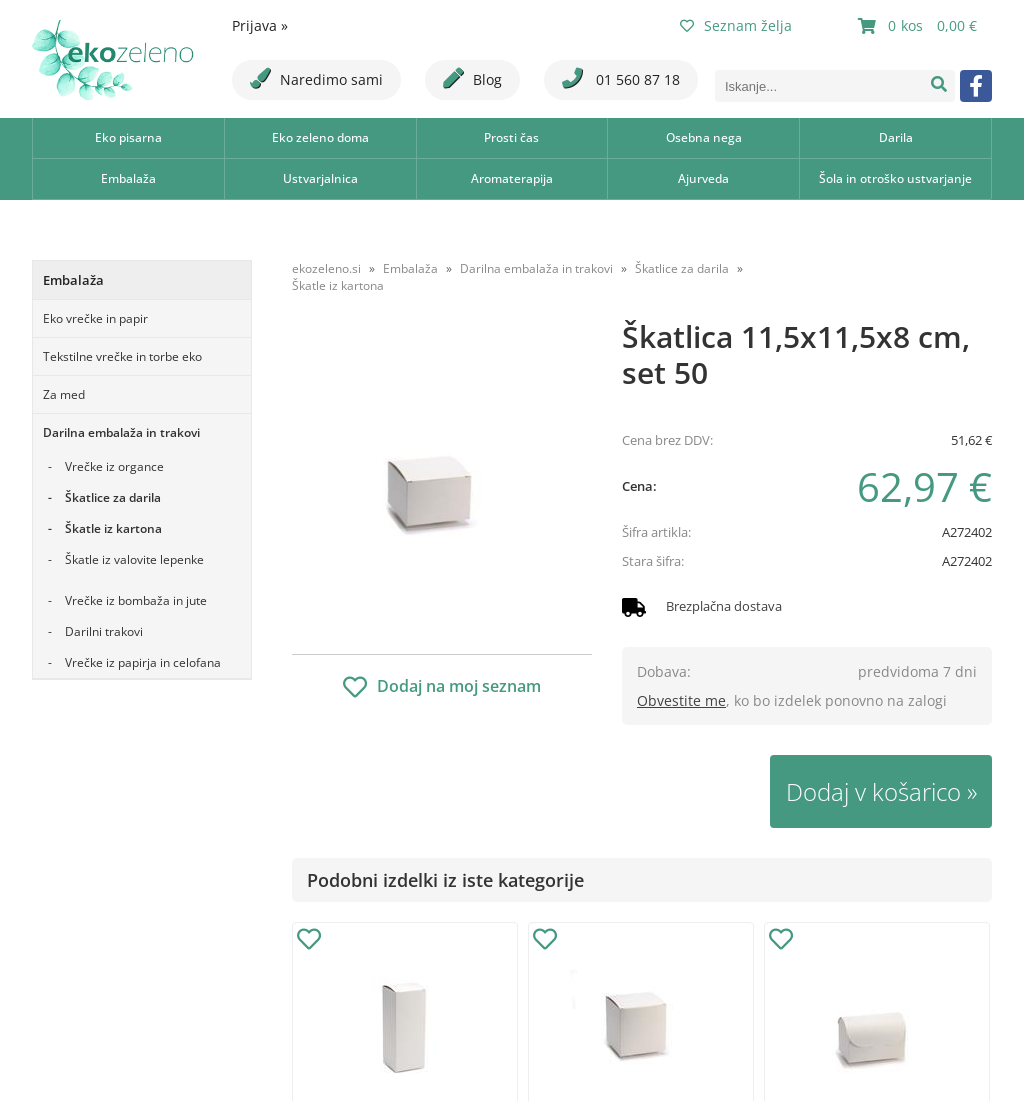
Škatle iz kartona (113, 528)
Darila (896, 137)
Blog (472, 78)
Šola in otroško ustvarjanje (895, 178)
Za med (64, 394)
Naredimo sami (316, 78)
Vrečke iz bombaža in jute (136, 600)
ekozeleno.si (326, 268)
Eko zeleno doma (320, 137)
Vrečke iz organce (114, 466)
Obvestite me (681, 700)
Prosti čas (511, 137)
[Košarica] (920, 26)
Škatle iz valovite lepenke (134, 559)
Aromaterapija (512, 178)
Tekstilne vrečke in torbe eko (122, 356)
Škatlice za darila (113, 497)
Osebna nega (704, 137)
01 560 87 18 (621, 78)
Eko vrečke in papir (95, 318)
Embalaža (128, 178)
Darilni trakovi (104, 631)
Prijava (260, 25)
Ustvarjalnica (320, 178)
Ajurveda (703, 178)
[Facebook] (976, 86)
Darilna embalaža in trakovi (121, 432)
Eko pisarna (128, 137)
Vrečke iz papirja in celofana (143, 662)
